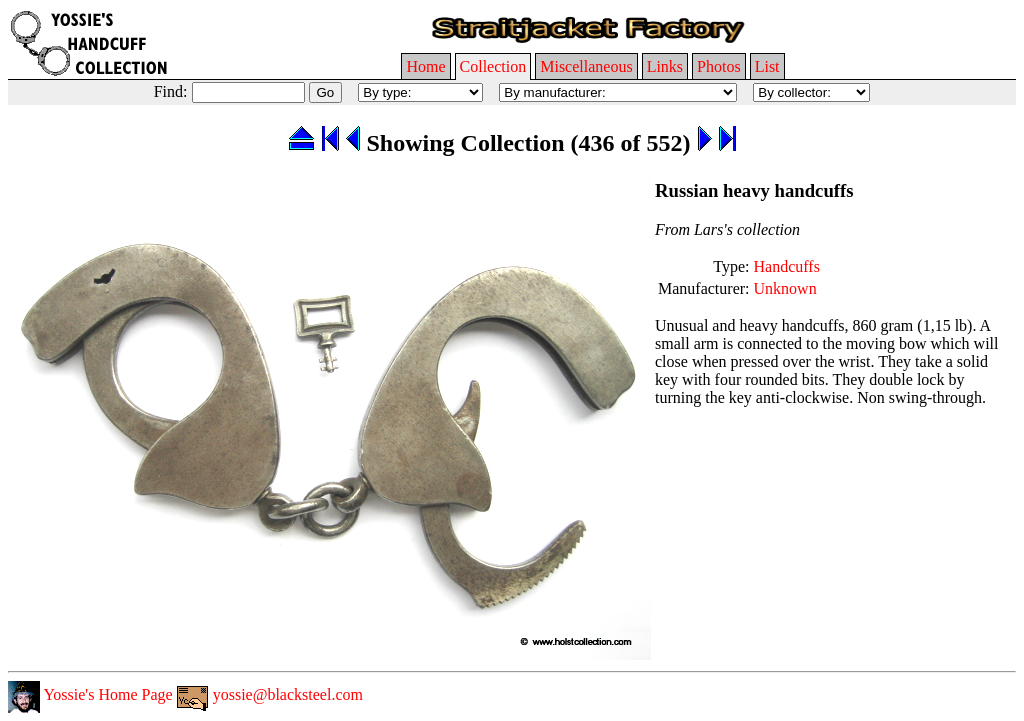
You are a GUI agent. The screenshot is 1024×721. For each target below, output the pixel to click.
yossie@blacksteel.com (270, 694)
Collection (493, 66)
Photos (719, 66)
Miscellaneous (586, 66)
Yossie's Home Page (90, 694)
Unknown (785, 288)
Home (425, 66)
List (767, 66)
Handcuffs (787, 266)
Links (665, 66)
